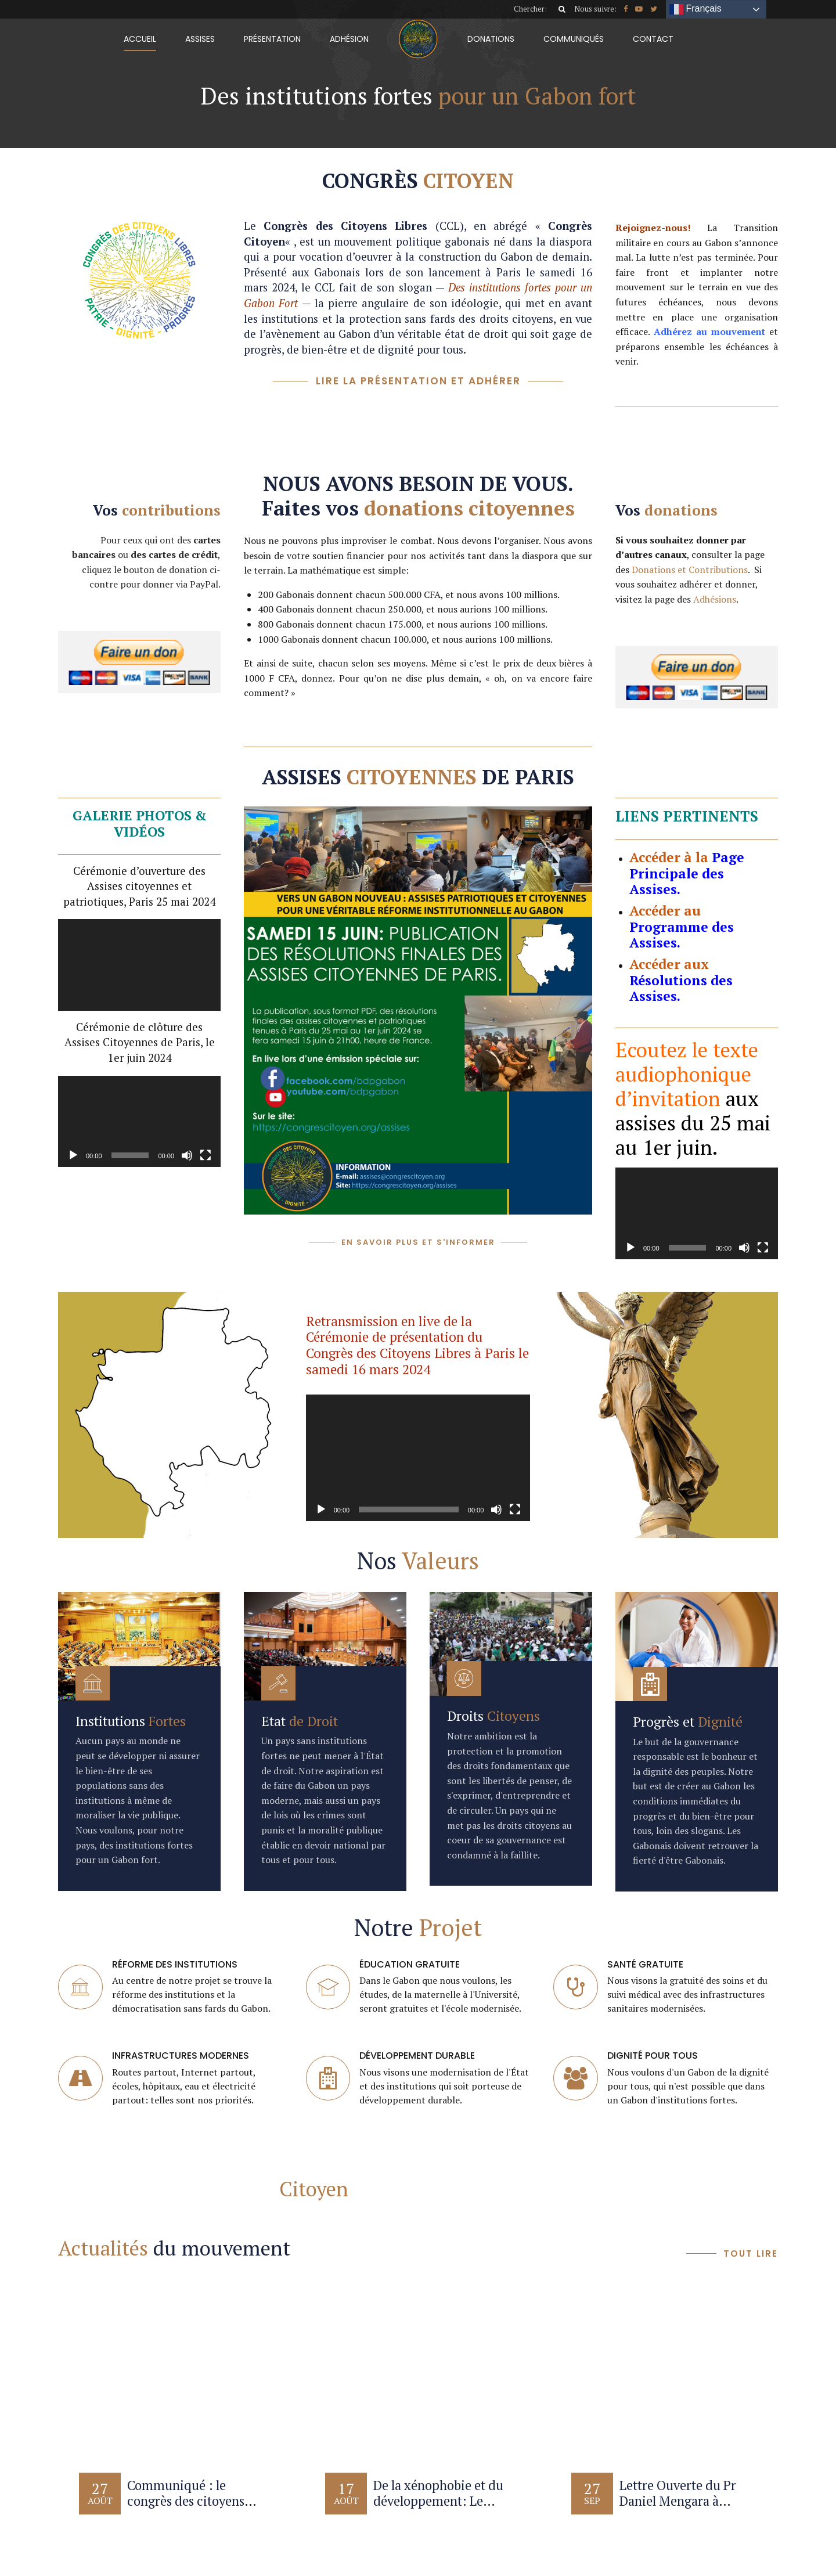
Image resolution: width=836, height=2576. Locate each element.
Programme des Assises (681, 935)
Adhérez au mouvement (709, 331)
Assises (200, 39)
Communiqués (573, 39)
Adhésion (349, 39)
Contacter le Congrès (217, 2188)
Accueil (140, 39)
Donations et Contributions (690, 569)
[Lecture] (73, 1155)
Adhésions (714, 599)
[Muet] (187, 1155)
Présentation (272, 39)
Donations (490, 39)
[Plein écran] (205, 1155)
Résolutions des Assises (681, 988)
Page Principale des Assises (686, 873)
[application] (139, 965)
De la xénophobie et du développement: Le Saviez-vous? (438, 2501)
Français (695, 9)
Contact (653, 39)
